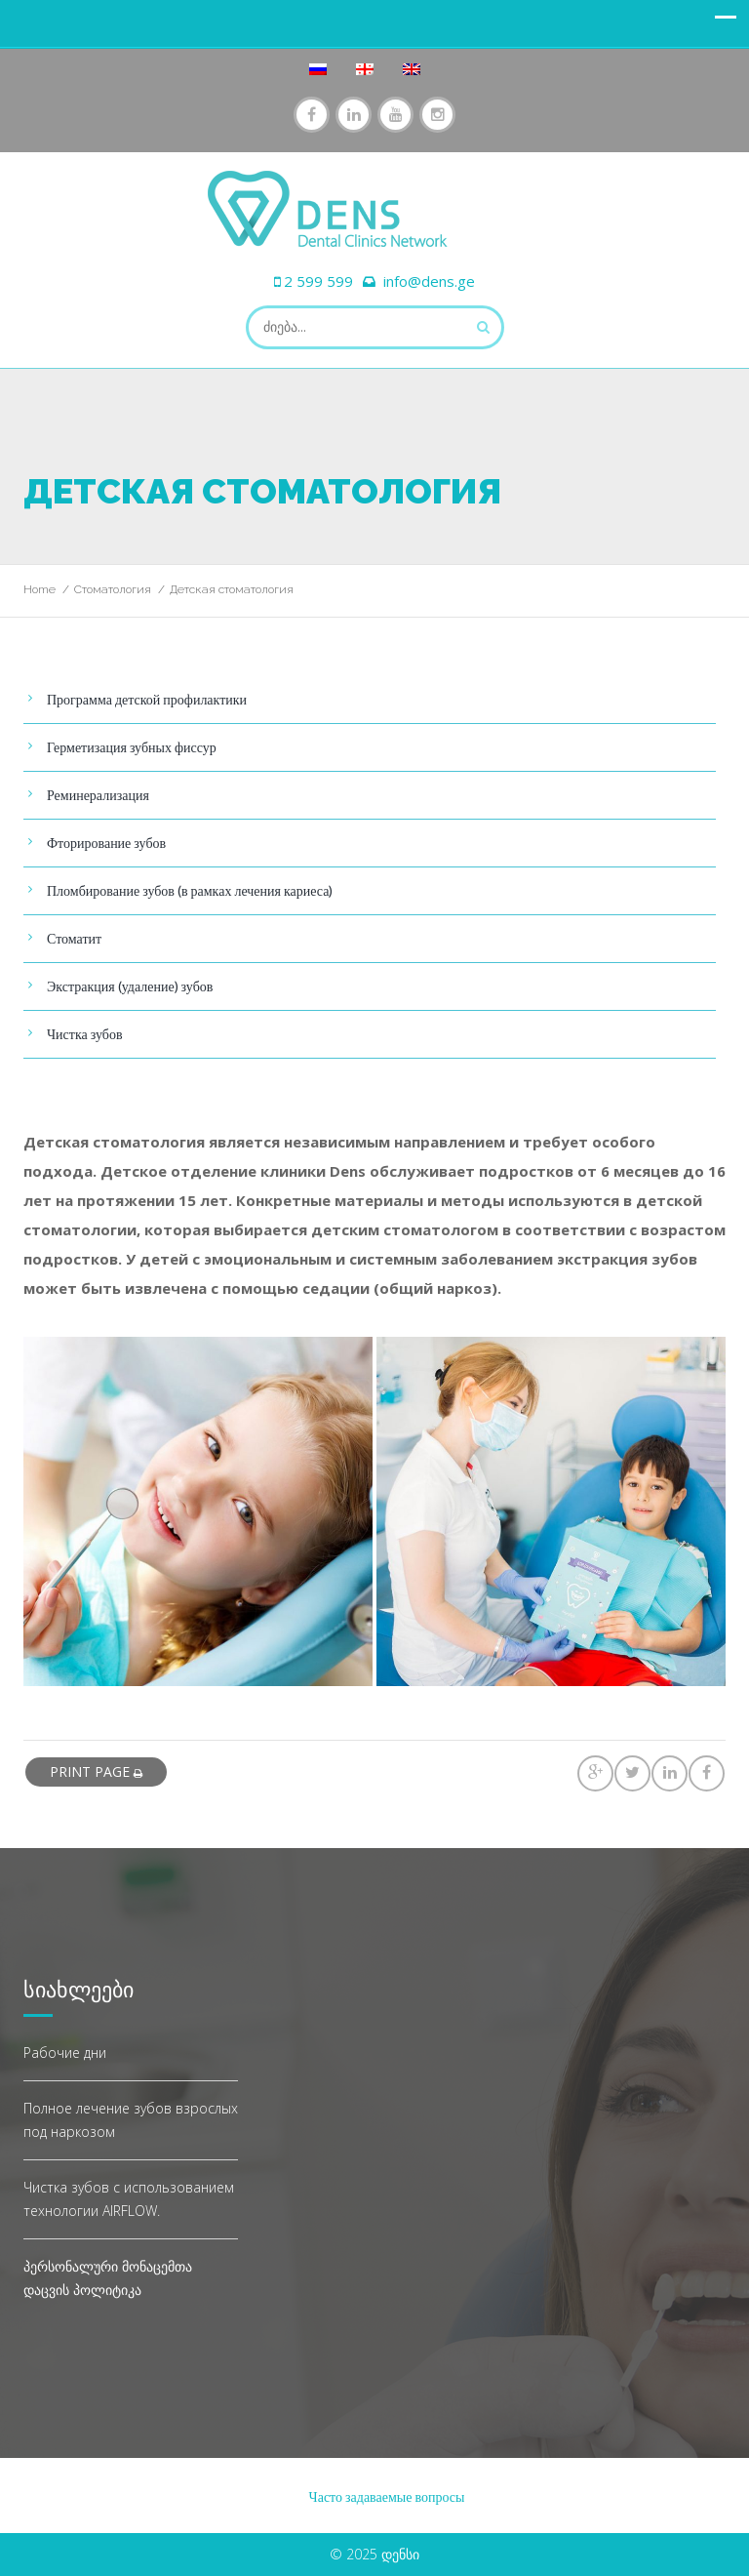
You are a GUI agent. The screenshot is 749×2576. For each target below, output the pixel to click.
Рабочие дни (64, 2052)
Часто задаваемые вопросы (387, 2496)
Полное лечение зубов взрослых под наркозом (130, 2120)
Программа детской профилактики (147, 699)
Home (39, 589)
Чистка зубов (85, 1034)
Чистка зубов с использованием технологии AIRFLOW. (128, 2199)
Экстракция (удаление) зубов (130, 986)
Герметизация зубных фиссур (132, 747)
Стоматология (112, 589)
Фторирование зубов (106, 842)
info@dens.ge (429, 281)
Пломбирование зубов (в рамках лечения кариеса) (190, 890)
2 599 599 (318, 281)
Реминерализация (98, 794)
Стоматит (74, 938)
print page (96, 1771)
